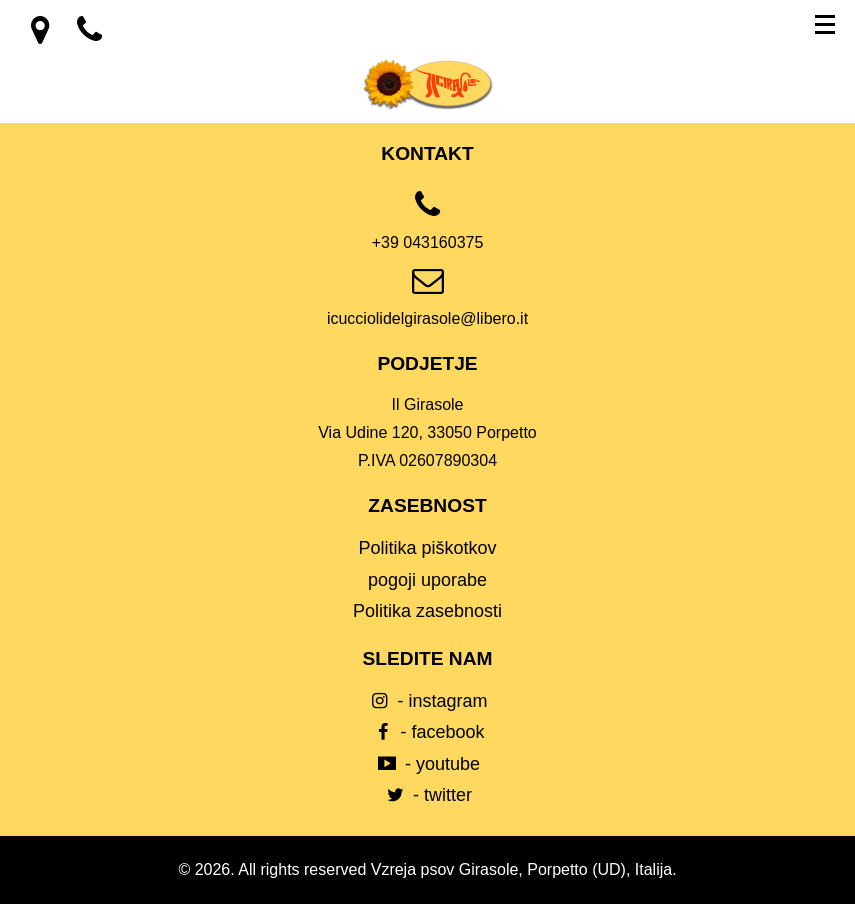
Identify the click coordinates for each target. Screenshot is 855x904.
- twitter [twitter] (427, 795)
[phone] (427, 228)
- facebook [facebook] (427, 732)
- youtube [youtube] (427, 764)
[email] (427, 304)
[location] (42, 36)
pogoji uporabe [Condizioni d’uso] (427, 580)
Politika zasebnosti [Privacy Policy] (427, 611)
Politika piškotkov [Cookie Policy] (427, 548)
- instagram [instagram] (427, 701)
